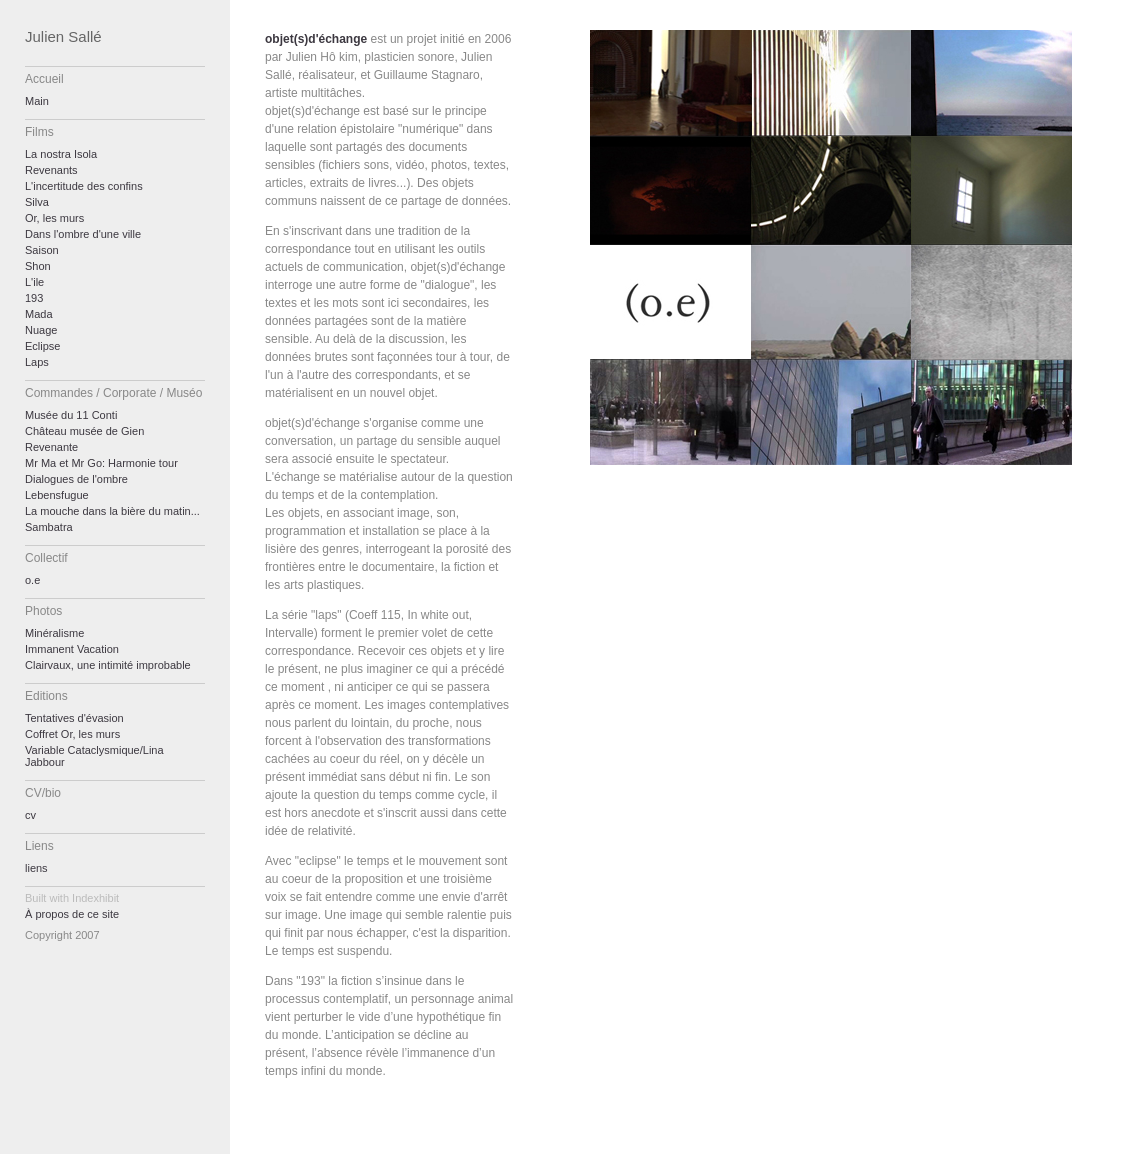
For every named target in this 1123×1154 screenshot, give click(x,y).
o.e (32, 580)
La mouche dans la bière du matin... (112, 511)
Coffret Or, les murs (72, 734)
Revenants (51, 170)
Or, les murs (54, 218)
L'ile (34, 282)
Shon (38, 266)
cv (30, 815)
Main (37, 101)
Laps (37, 362)
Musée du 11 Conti (71, 415)
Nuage (41, 330)
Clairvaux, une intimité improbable (108, 665)
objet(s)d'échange (316, 39)
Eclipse (42, 346)
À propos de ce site (72, 914)
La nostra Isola (61, 154)
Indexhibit (95, 898)
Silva (37, 202)
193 (34, 298)
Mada (39, 314)
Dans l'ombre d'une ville (83, 234)
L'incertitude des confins (84, 186)
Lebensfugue (57, 495)
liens (36, 868)
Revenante (51, 447)
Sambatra (49, 527)
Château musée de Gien (84, 431)
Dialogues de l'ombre (76, 479)
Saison (42, 250)
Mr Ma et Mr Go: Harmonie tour (101, 463)
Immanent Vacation (72, 649)
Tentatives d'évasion (74, 718)
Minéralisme (54, 633)
